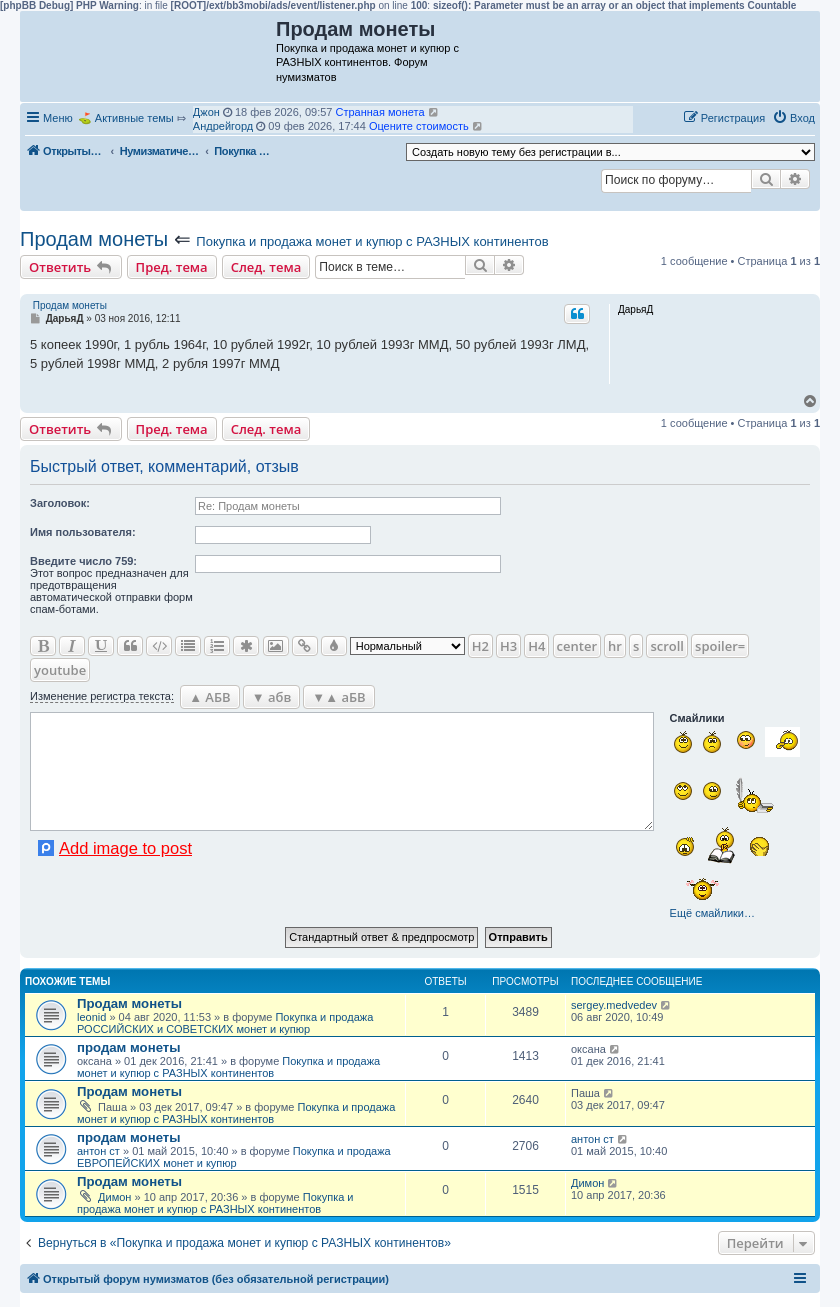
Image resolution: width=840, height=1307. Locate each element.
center (577, 646)
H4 (536, 646)
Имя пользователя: (83, 532)
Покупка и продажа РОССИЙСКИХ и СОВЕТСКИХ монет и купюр (225, 1023)
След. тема (266, 267)
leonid (91, 1017)
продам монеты (129, 1047)
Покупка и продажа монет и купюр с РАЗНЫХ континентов (372, 241)
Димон (114, 1197)
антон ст (98, 1151)
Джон (206, 112)
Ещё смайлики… (712, 913)
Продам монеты (94, 239)
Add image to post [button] (125, 848)
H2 (480, 646)
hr (615, 646)
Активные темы (134, 118)
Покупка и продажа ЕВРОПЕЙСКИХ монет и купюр (234, 1157)
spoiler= (720, 646)
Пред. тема (172, 267)
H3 (508, 646)
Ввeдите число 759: (83, 561)
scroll (667, 646)
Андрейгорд (223, 126)
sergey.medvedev (614, 1005)
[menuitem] (793, 118)
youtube (60, 670)
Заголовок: (60, 503)
